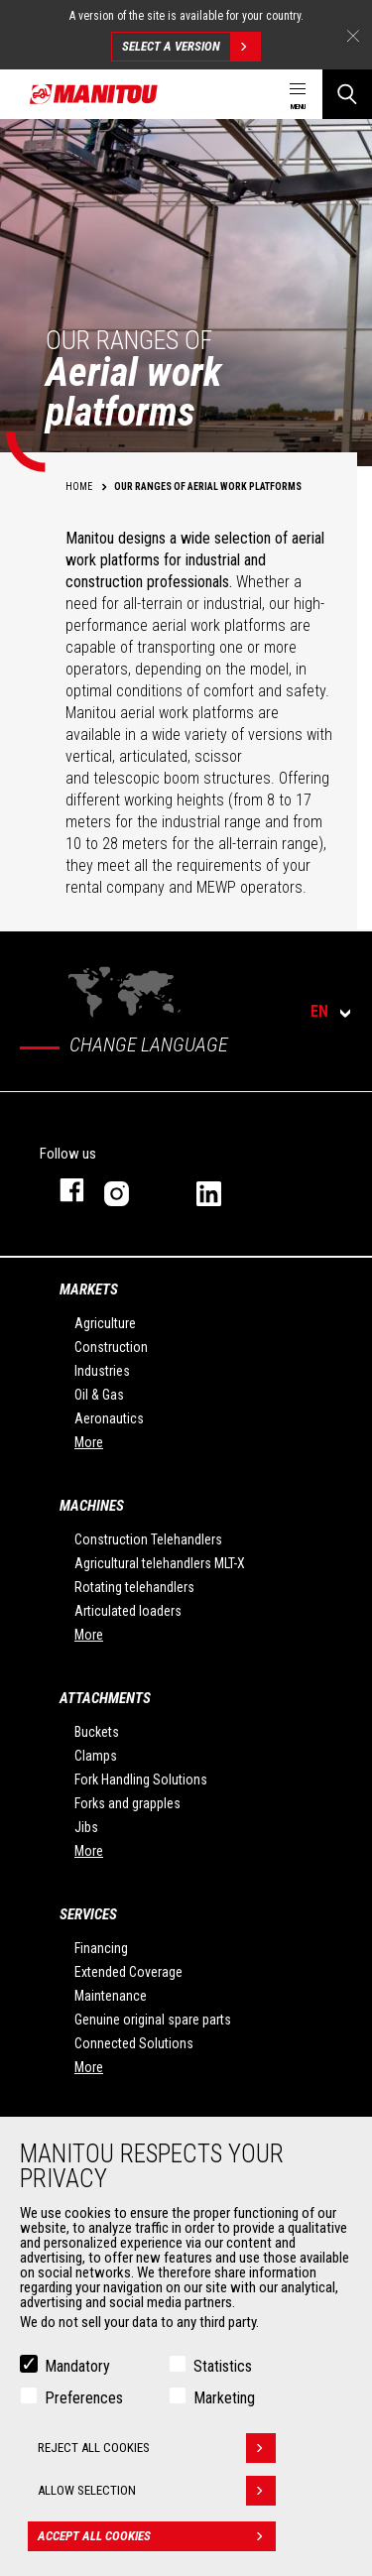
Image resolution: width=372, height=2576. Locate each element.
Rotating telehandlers (134, 1587)
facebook (62, 1189)
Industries (102, 1371)
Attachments (105, 1698)
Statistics (222, 2366)
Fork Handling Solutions (140, 1779)
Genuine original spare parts (152, 2019)
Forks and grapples (127, 1803)
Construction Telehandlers (148, 1539)
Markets (89, 1289)
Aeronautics (109, 1418)
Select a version (191, 47)
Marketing (224, 2398)
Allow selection (157, 2491)
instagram (130, 1189)
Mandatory (77, 2366)
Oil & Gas (99, 1395)
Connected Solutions (133, 2043)
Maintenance (110, 1996)
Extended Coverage (128, 1972)
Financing (101, 1948)
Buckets (96, 1732)
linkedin (223, 1189)
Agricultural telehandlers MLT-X (159, 1563)
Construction (111, 1347)
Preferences (84, 2398)
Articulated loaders (128, 1611)
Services (88, 1914)
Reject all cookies (157, 2448)
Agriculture (105, 1323)
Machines (92, 1506)
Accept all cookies (157, 2536)
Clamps (95, 1756)
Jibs (86, 1827)
